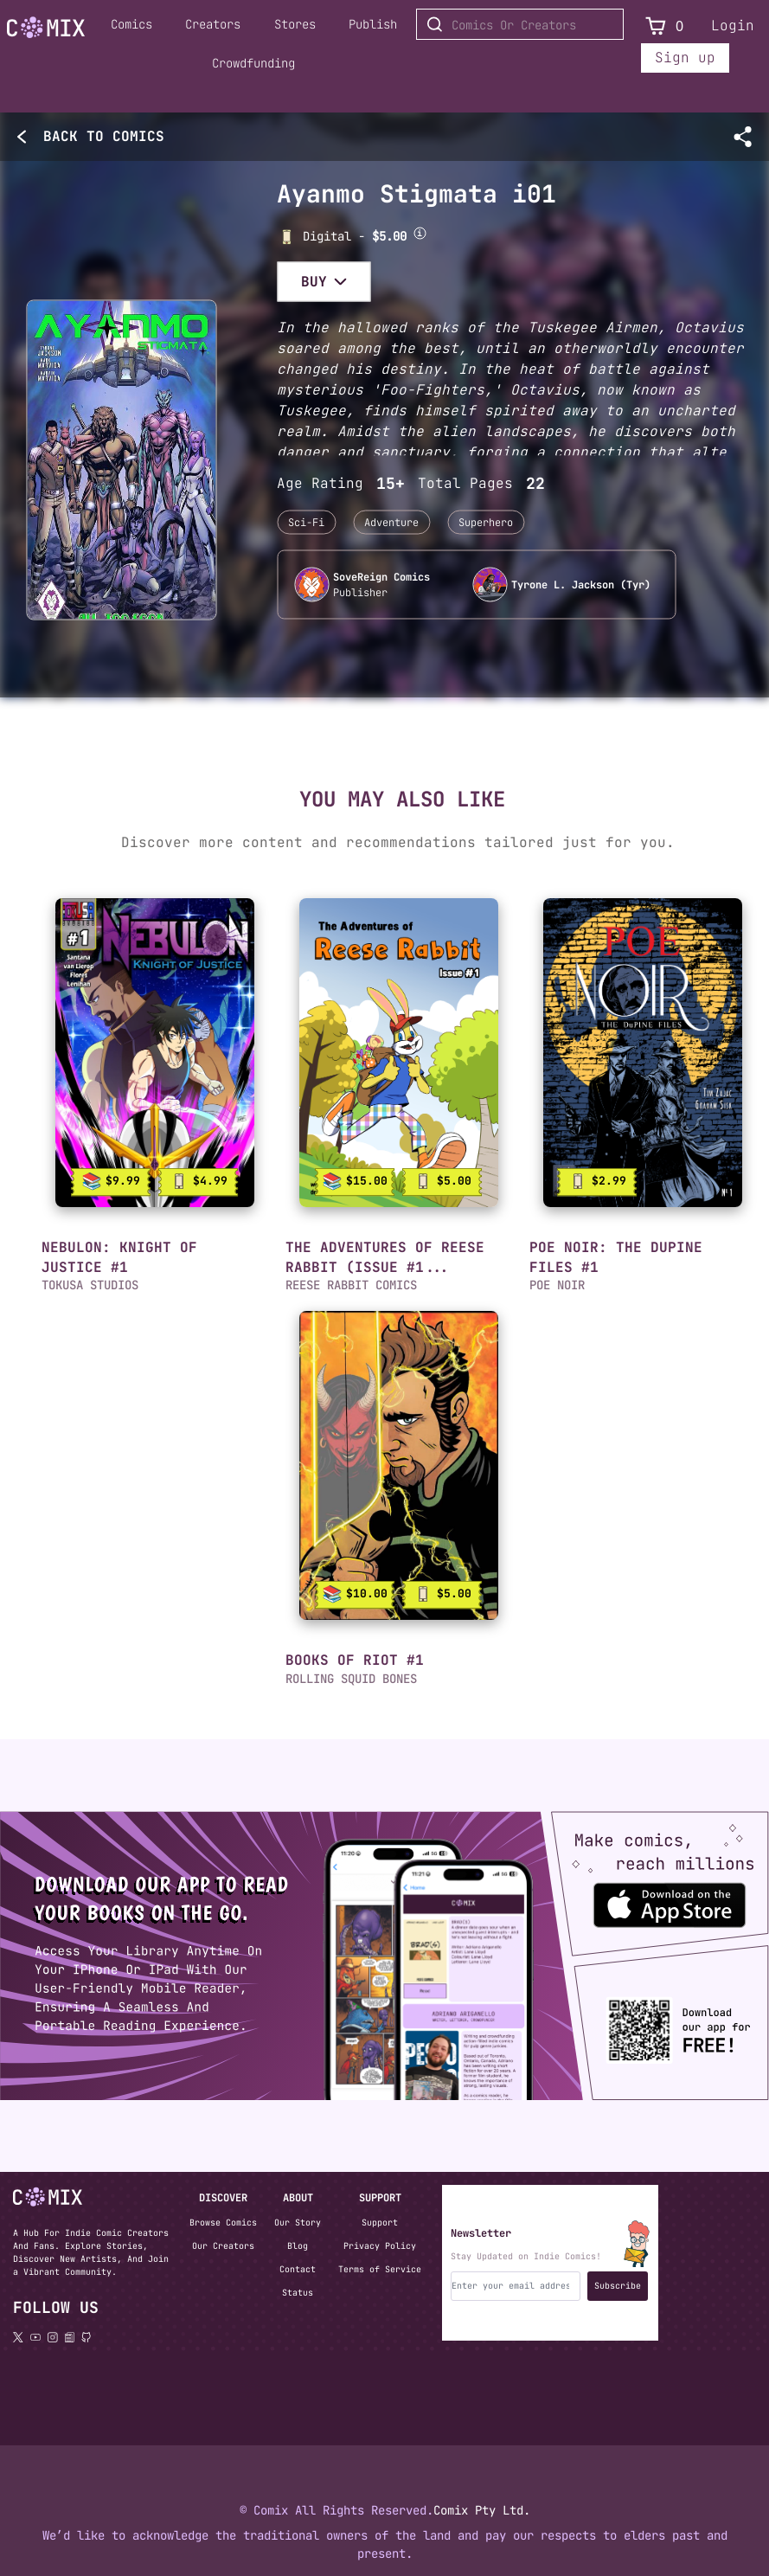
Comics (131, 24)
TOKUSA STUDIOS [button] (90, 1285)
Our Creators (223, 2246)
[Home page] (46, 30)
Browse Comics (223, 2222)
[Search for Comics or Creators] (520, 24)
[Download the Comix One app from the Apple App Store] (646, 1897)
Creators (212, 24)
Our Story (297, 2222)
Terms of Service (379, 2269)
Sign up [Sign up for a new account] (685, 57)
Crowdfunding (253, 63)
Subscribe (617, 2285)
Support (380, 2222)
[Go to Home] (46, 28)
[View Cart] (655, 26)
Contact (297, 2269)
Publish (373, 24)
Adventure (391, 523)
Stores (295, 24)
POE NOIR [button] (557, 1285)
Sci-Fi (306, 523)
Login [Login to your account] (732, 25)
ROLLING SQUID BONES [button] (351, 1678)
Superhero (485, 523)
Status (297, 2292)
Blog (297, 2246)
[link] (155, 1052)
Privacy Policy (379, 2246)
